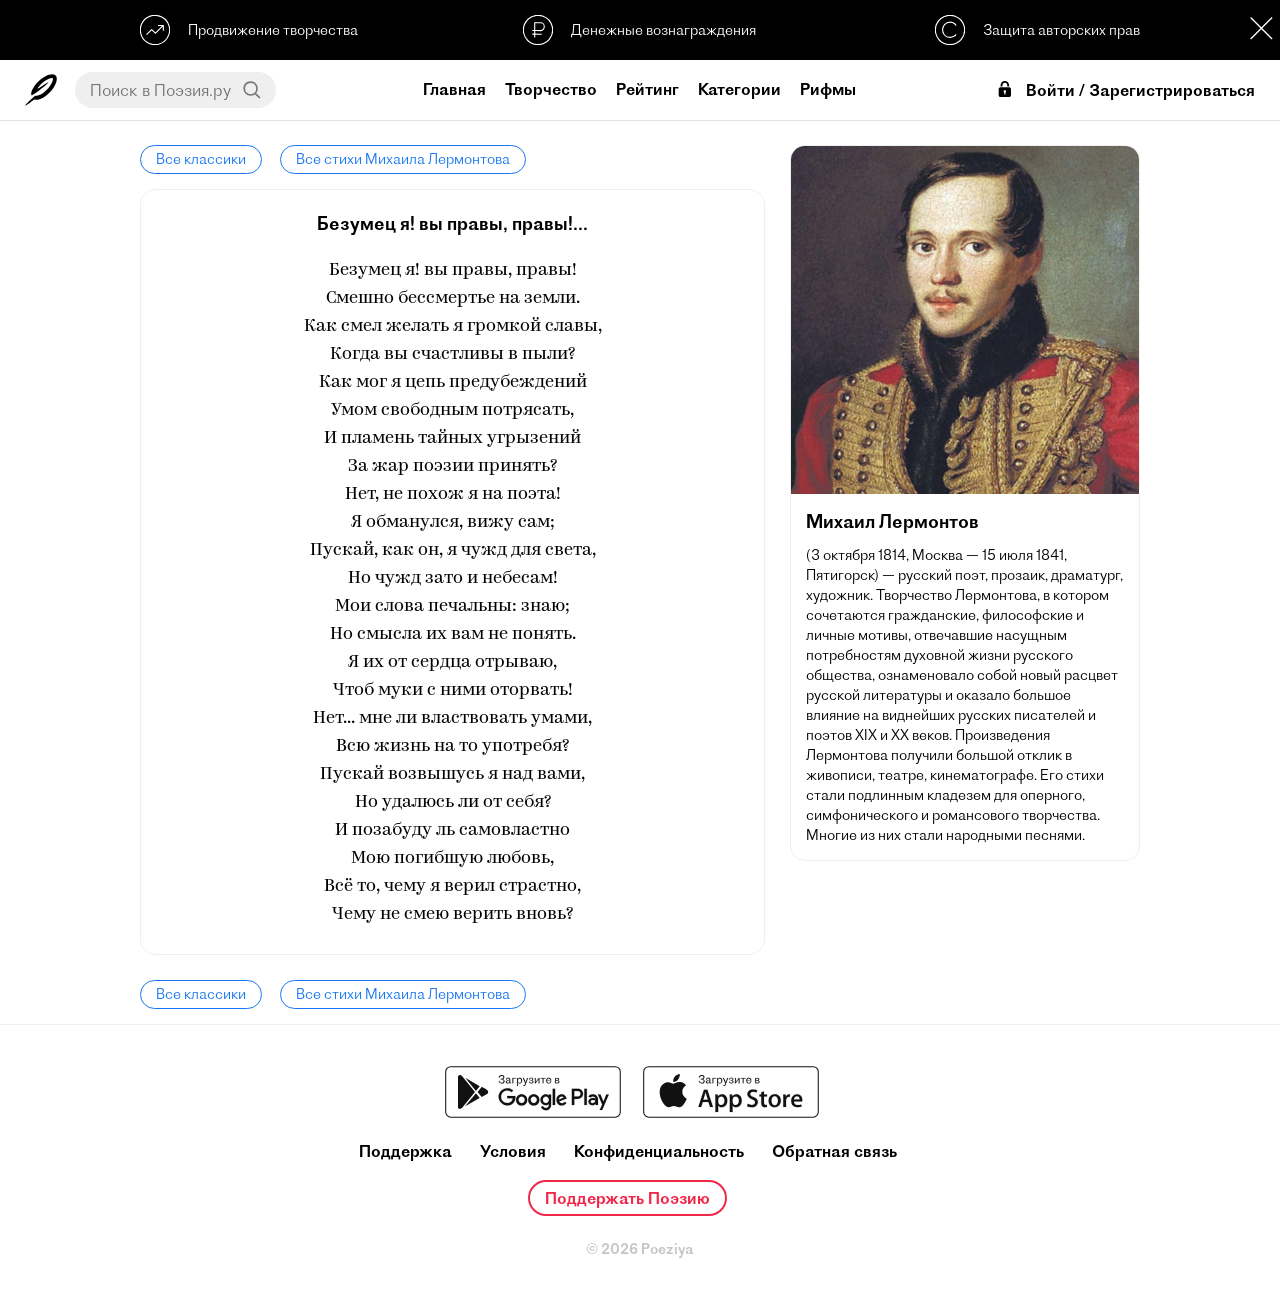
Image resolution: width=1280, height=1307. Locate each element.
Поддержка (405, 1151)
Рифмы (828, 89)
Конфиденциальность (659, 1151)
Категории (739, 89)
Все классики (201, 159)
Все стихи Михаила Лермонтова (403, 159)
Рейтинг (647, 89)
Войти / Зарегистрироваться (1125, 90)
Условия (513, 1151)
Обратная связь (834, 1151)
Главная (454, 89)
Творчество (551, 89)
